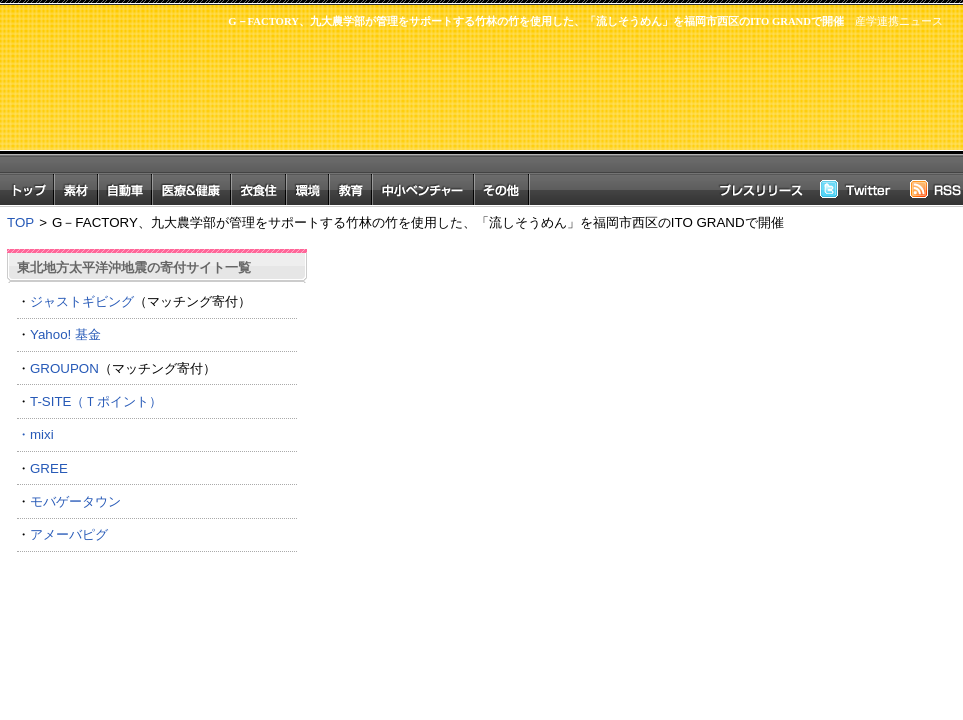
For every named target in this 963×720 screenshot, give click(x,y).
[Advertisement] (571, 110)
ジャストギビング (82, 301)
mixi (42, 434)
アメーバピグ (69, 534)
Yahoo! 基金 (65, 334)
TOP (20, 222)
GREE (49, 468)
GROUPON (64, 368)
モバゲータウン (75, 501)
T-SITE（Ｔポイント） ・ (157, 418)
